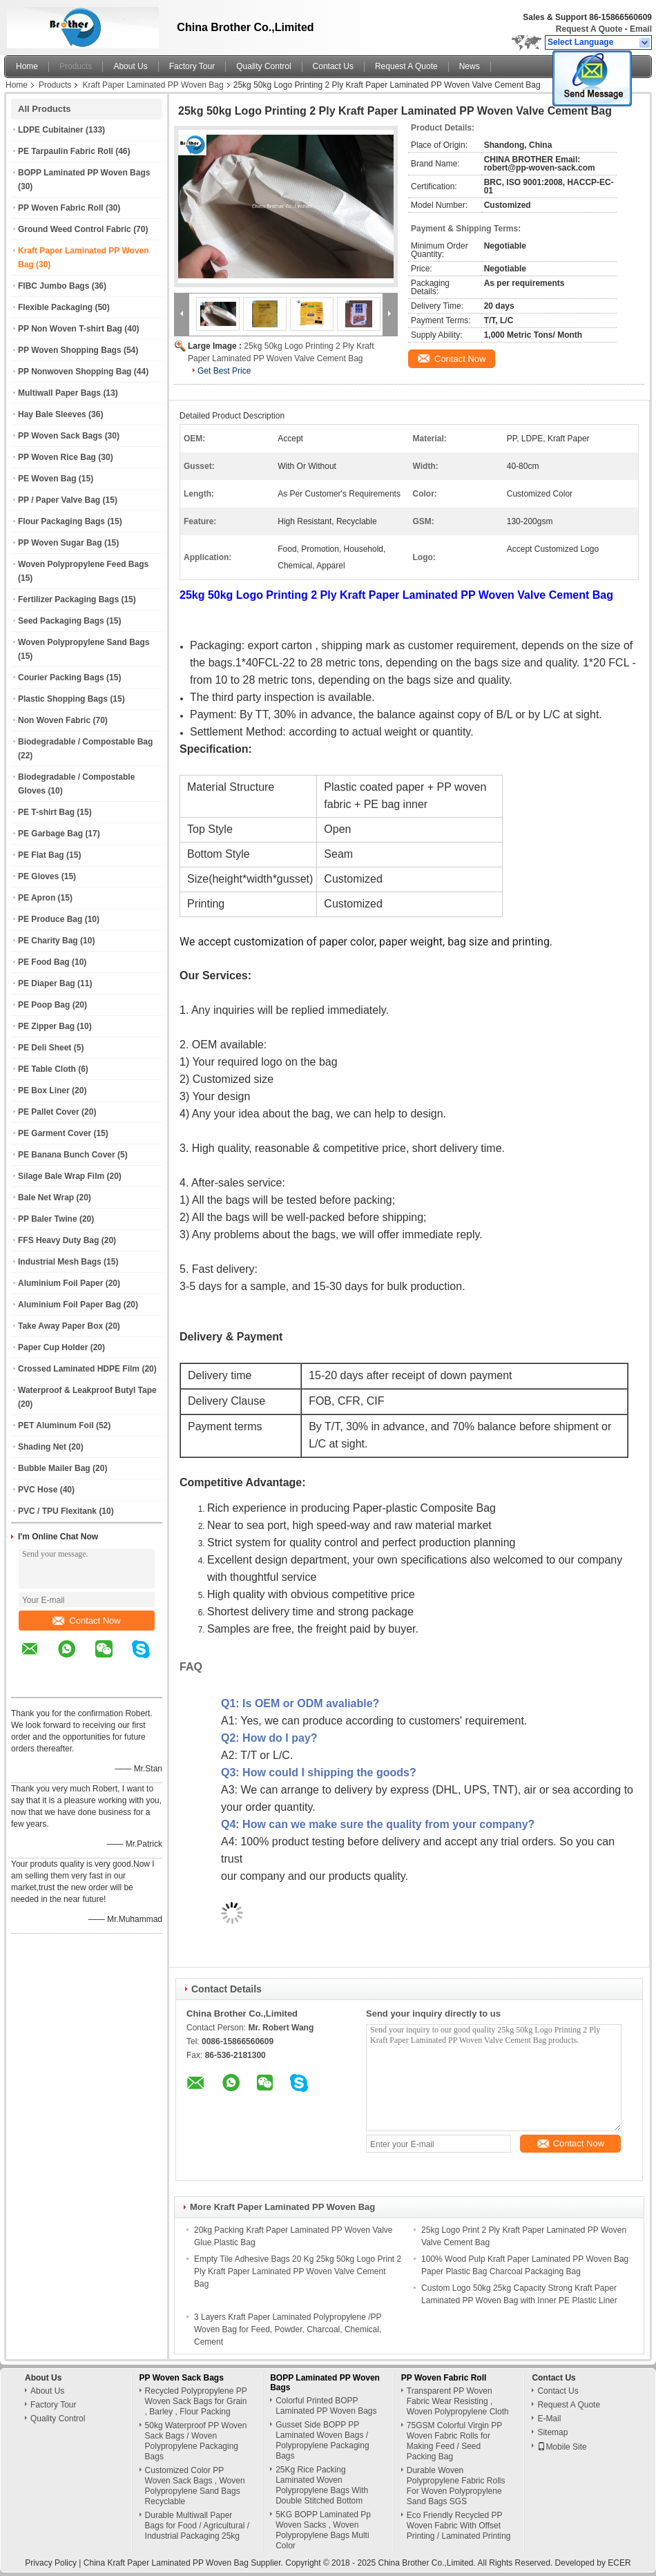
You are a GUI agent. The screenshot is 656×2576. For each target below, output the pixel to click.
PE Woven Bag (47, 478)
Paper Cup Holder (53, 1347)
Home (27, 66)
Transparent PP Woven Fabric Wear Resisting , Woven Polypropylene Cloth (458, 2401)
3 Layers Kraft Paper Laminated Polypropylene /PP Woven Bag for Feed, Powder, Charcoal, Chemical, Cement (287, 2329)
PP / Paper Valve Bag (59, 500)
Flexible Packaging (55, 307)
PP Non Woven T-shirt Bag (70, 329)
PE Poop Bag (44, 1005)
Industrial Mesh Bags (60, 1262)
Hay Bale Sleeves (52, 414)
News (469, 66)
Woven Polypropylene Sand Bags (84, 642)
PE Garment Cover (54, 1133)
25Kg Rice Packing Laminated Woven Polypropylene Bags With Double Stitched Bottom (322, 2485)
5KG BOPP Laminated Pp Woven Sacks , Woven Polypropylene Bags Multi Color (323, 2530)
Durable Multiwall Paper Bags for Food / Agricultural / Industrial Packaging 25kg (197, 2525)
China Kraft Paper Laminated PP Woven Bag (166, 2563)
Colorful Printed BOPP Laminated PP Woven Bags (326, 2406)
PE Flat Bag (41, 855)
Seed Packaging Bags (61, 621)
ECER (619, 2563)
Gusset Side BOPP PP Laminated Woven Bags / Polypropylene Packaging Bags (322, 2440)
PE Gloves (38, 876)
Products (75, 66)
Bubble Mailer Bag (54, 1468)
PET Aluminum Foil (56, 1425)
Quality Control (263, 66)
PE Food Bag (44, 962)
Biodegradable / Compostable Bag (85, 742)
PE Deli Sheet (44, 1047)
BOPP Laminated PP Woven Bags (84, 172)
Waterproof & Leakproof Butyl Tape (87, 1390)
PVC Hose (37, 1489)
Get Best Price (224, 371)
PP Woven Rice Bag (57, 457)
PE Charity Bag (48, 940)
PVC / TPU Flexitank (57, 1511)
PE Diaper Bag (46, 983)
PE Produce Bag (50, 919)
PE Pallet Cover (48, 1112)
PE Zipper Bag (46, 1026)
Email (641, 29)
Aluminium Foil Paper (60, 1283)
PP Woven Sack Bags (60, 436)
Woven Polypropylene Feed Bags (83, 564)
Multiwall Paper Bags (59, 393)
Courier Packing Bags (61, 677)
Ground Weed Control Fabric (74, 229)
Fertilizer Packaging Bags (68, 599)
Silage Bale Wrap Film (61, 1176)
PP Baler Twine (47, 1219)
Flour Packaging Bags (61, 521)
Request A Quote (589, 29)
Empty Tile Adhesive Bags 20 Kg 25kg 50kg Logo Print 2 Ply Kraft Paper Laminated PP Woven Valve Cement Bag (297, 2271)
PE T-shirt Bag (46, 812)
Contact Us (333, 66)
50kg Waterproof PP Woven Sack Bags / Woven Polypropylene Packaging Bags (196, 2441)
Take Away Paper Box (60, 1326)
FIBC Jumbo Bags (53, 286)
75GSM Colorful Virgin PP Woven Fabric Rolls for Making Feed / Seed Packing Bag (454, 2441)
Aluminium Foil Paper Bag (69, 1304)
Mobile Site (561, 2447)
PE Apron (36, 898)
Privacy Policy (51, 2563)
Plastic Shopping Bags (63, 699)
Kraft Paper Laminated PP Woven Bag (152, 85)
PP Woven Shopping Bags (70, 350)
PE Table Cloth (47, 1069)
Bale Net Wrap (46, 1197)
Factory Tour (192, 66)
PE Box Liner (44, 1090)
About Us (130, 66)
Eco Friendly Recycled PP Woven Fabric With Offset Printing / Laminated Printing (459, 2525)
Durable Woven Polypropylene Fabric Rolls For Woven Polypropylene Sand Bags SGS (456, 2486)
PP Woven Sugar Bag (60, 543)
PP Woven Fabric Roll (61, 208)
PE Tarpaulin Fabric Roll (65, 151)
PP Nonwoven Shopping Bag (74, 371)
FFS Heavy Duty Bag (58, 1240)
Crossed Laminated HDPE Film (78, 1369)
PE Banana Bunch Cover (66, 1155)
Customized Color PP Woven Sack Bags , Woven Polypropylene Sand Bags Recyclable (195, 2486)
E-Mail (549, 2418)
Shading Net (42, 1447)
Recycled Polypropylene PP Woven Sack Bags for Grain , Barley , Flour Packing (196, 2401)
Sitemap (552, 2432)
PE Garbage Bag (50, 833)
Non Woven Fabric (54, 720)
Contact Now (86, 1620)
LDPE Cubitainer (51, 130)
